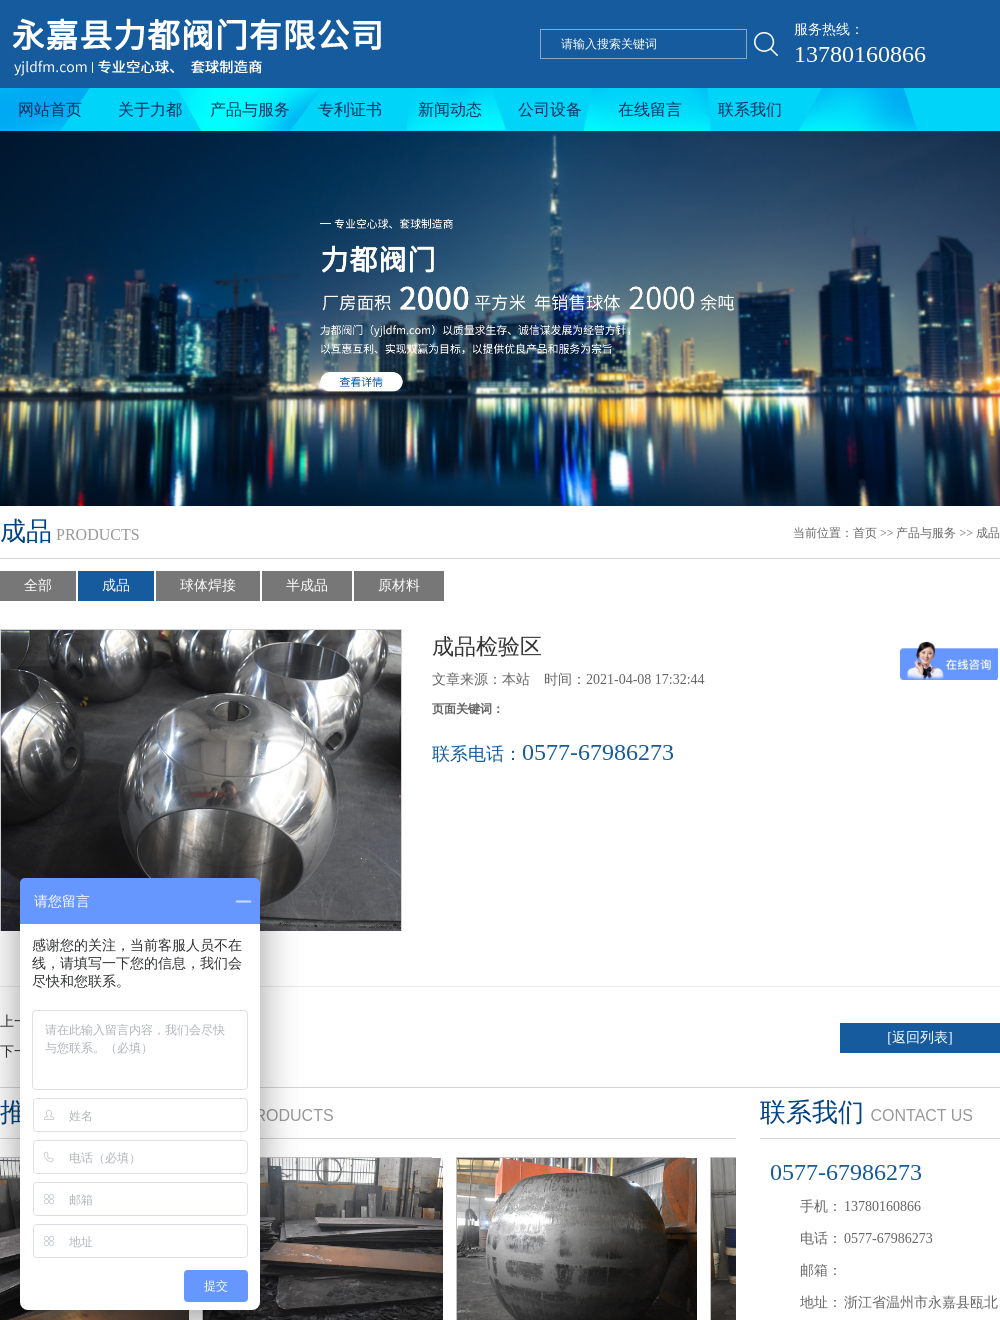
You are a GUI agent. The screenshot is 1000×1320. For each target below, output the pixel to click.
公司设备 (550, 109)
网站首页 (50, 109)
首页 (865, 533)
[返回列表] (919, 1037)
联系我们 (750, 109)
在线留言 (650, 109)
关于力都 (150, 109)
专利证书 (350, 109)
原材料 (399, 585)
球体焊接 (208, 585)
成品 (988, 533)
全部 (38, 585)
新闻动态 (450, 109)
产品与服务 (250, 109)
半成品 (307, 585)
